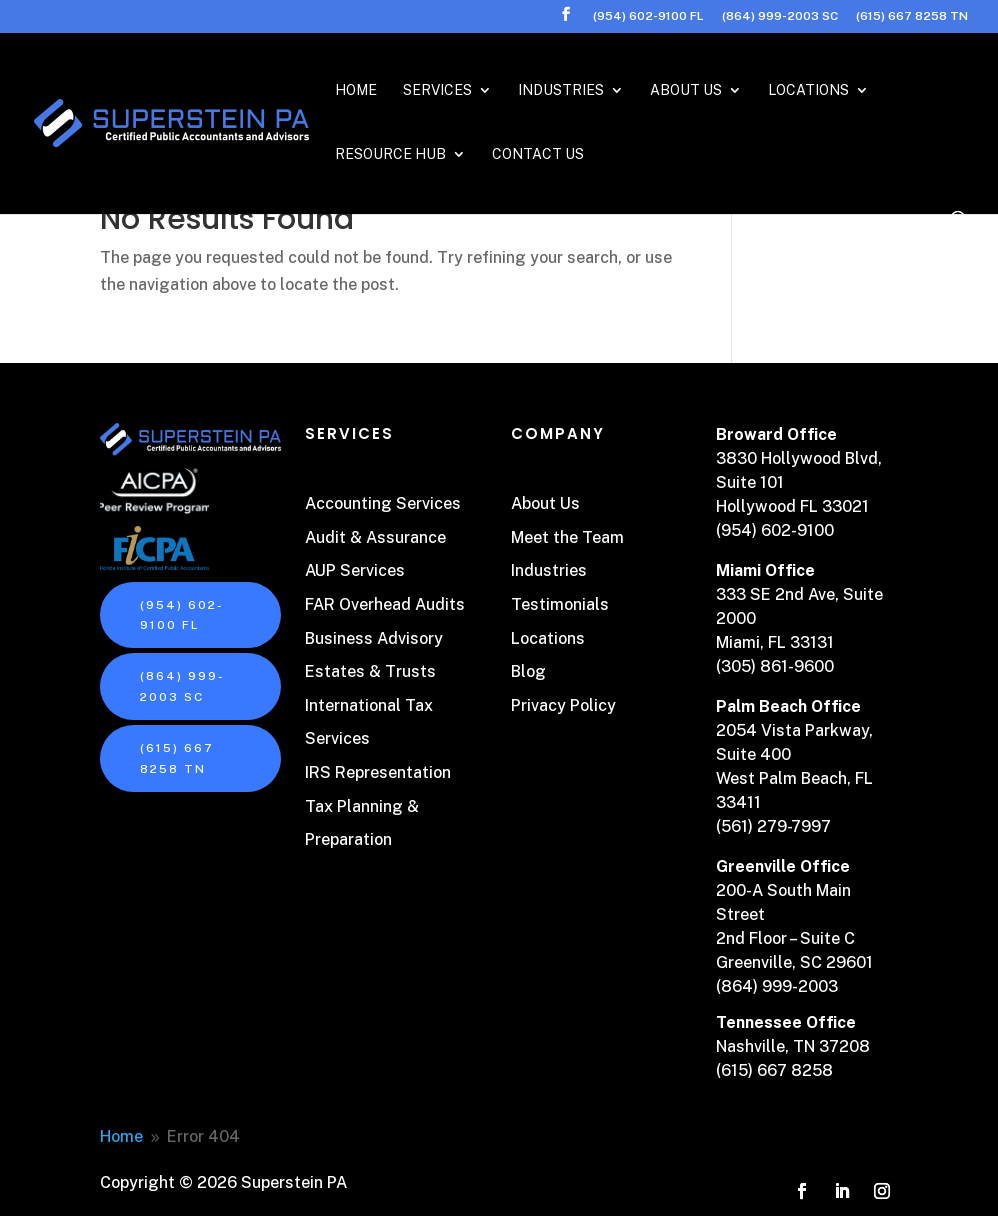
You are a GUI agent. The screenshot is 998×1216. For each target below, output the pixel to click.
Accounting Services (383, 503)
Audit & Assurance (375, 537)
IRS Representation (378, 772)
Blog (528, 671)
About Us (686, 90)
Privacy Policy (563, 705)
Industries (561, 90)
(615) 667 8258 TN (912, 16)
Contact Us (538, 154)
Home (356, 90)
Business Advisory (374, 638)
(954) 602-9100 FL (648, 16)
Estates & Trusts (370, 671)
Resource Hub (390, 154)
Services (437, 90)
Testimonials (560, 604)
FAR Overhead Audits (385, 604)
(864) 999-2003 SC (780, 16)
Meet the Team (567, 537)
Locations (808, 90)
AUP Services (355, 570)
